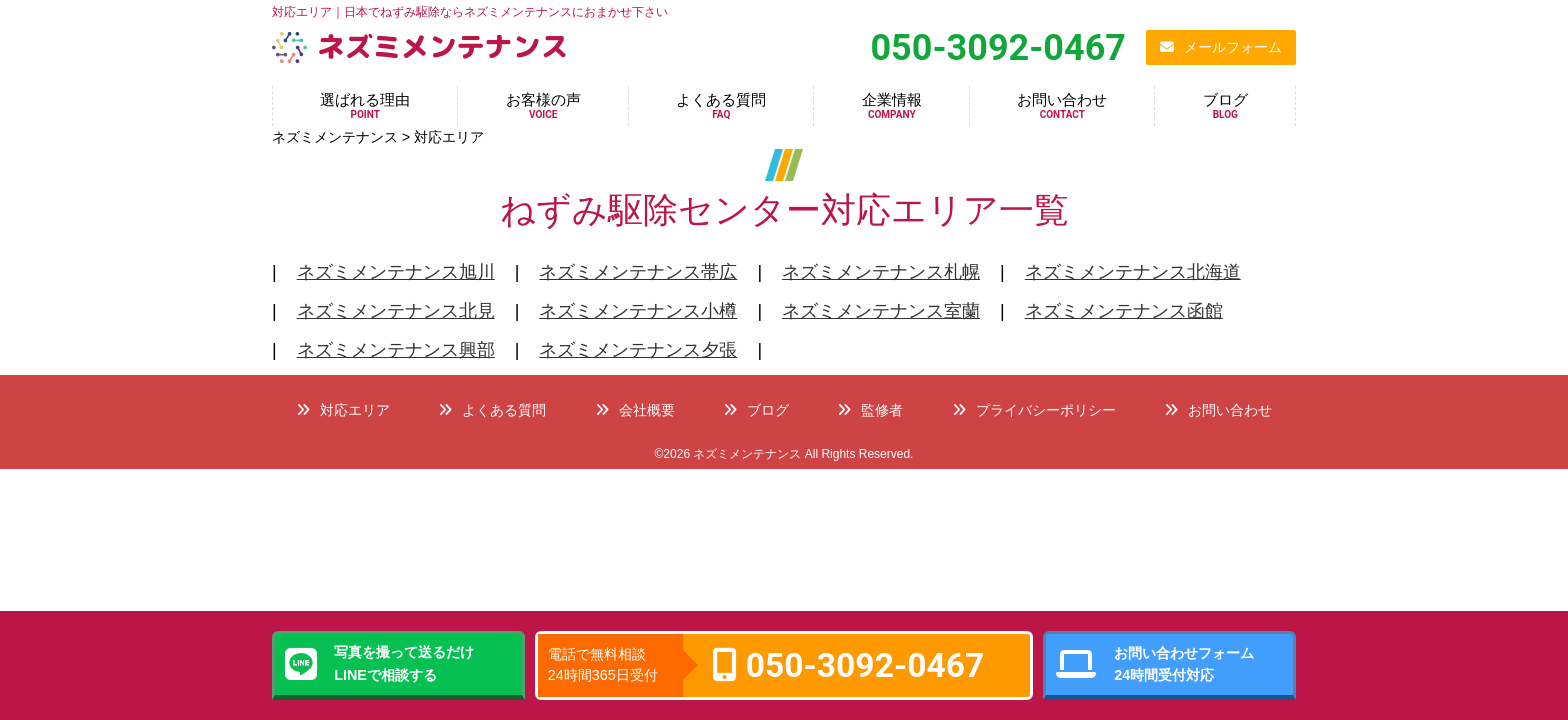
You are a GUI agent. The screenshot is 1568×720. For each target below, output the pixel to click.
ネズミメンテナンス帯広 (638, 272)
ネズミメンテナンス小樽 (638, 311)
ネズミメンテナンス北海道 (1133, 272)
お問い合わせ (1062, 106)
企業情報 (892, 106)
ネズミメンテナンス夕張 (638, 350)
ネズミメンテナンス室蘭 (881, 311)
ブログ (1225, 106)
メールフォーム (1221, 47)
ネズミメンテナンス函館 (1124, 311)
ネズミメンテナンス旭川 (396, 272)
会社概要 (635, 410)
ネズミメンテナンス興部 (396, 350)
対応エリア (343, 410)
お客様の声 (543, 106)
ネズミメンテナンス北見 (396, 311)
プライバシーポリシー (1034, 410)
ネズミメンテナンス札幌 (881, 272)
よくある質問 (721, 106)
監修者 (870, 410)
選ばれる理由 (365, 106)
